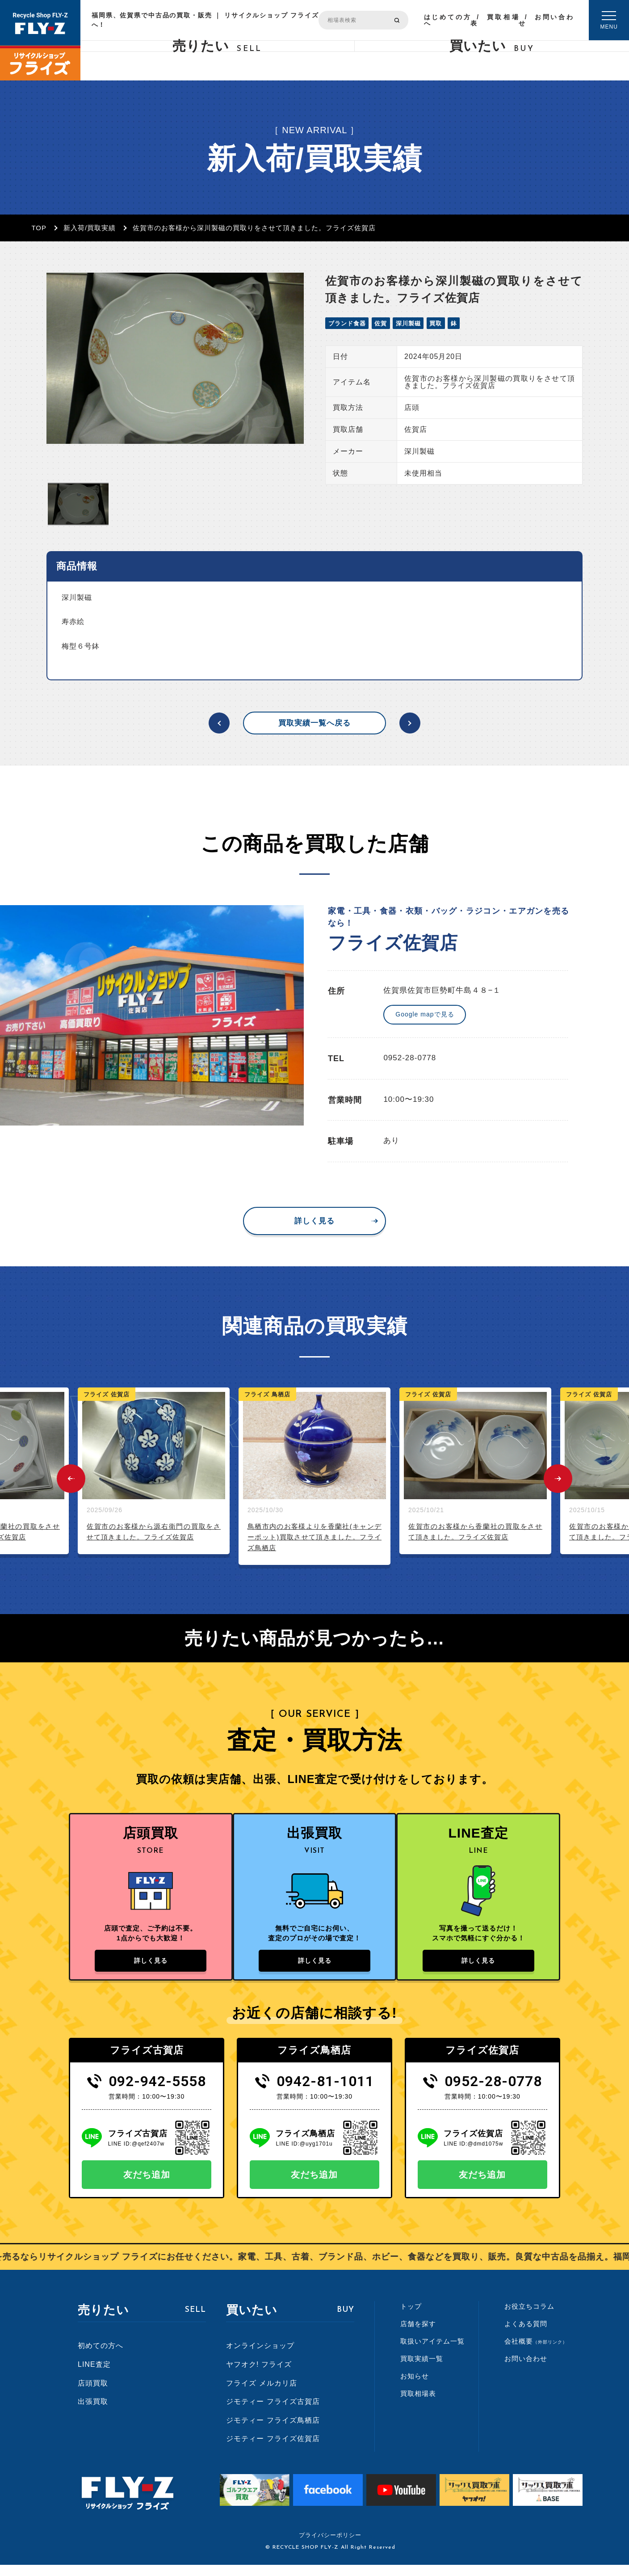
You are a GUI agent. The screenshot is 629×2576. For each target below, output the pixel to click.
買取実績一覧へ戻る (314, 723)
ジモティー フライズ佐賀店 (272, 2450)
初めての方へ (100, 2357)
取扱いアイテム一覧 (432, 2352)
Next (558, 1478)
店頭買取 (93, 2394)
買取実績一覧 (421, 2370)
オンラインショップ (260, 2357)
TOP (38, 228)
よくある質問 (525, 2335)
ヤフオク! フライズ (259, 2375)
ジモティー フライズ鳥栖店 (272, 2431)
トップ (411, 2317)
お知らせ (414, 2387)
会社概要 (535, 2352)
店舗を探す (418, 2335)
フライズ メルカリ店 (261, 2394)
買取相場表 (494, 20)
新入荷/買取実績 (89, 228)
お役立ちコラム (529, 2317)
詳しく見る (314, 1221)
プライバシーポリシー (330, 2546)
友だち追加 (146, 2186)
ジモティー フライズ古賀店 (272, 2412)
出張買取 (93, 2412)
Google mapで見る (424, 1014)
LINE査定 (94, 2375)
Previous (71, 1478)
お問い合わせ (546, 20)
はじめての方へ (447, 20)
